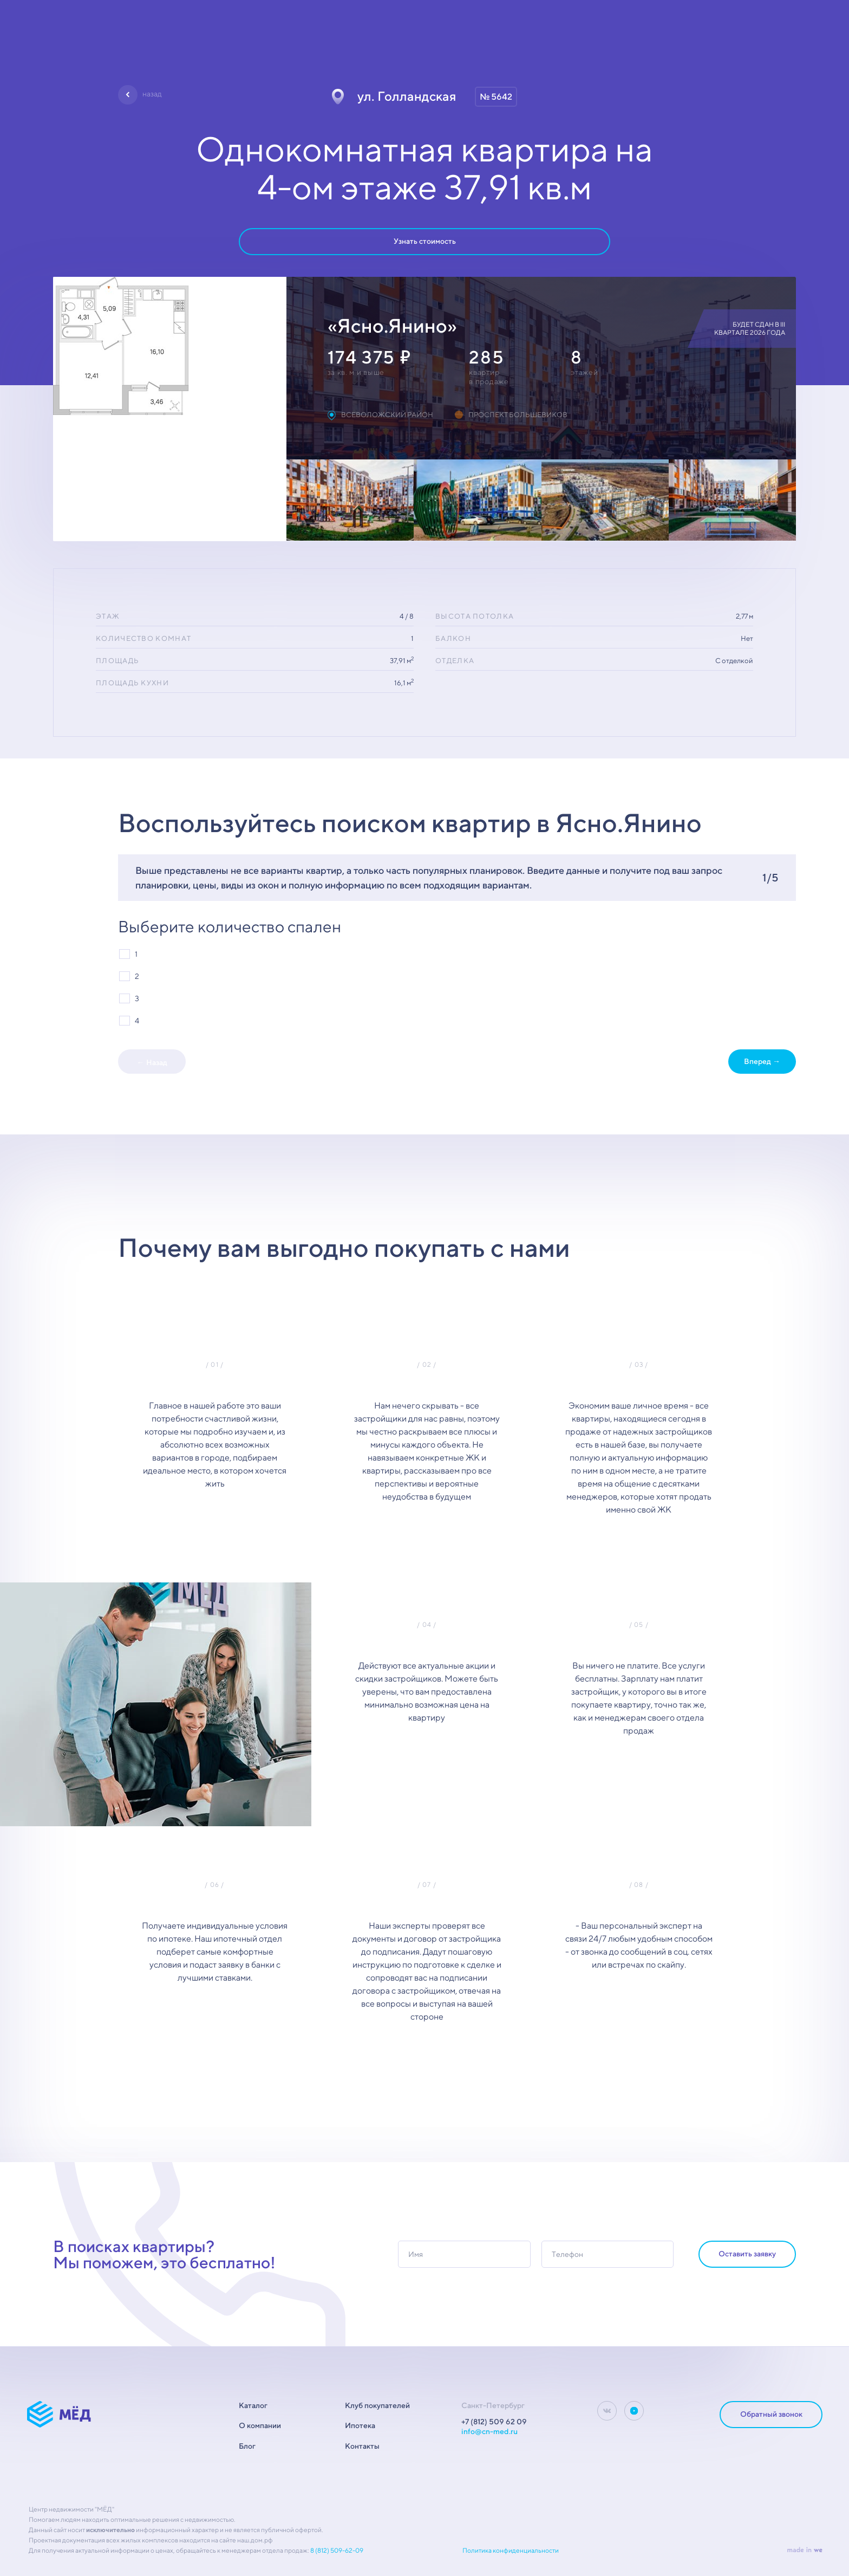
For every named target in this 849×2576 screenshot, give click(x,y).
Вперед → (762, 1061)
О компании (260, 2425)
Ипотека (360, 2425)
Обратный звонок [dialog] (771, 2414)
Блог (247, 2446)
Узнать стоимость (425, 241)
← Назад (152, 1062)
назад (152, 93)
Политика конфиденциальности (510, 2550)
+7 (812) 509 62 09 (494, 2421)
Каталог (253, 2405)
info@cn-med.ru (489, 2431)
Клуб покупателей (377, 2405)
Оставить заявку (747, 2253)
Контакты (362, 2446)
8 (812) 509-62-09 (336, 2550)
